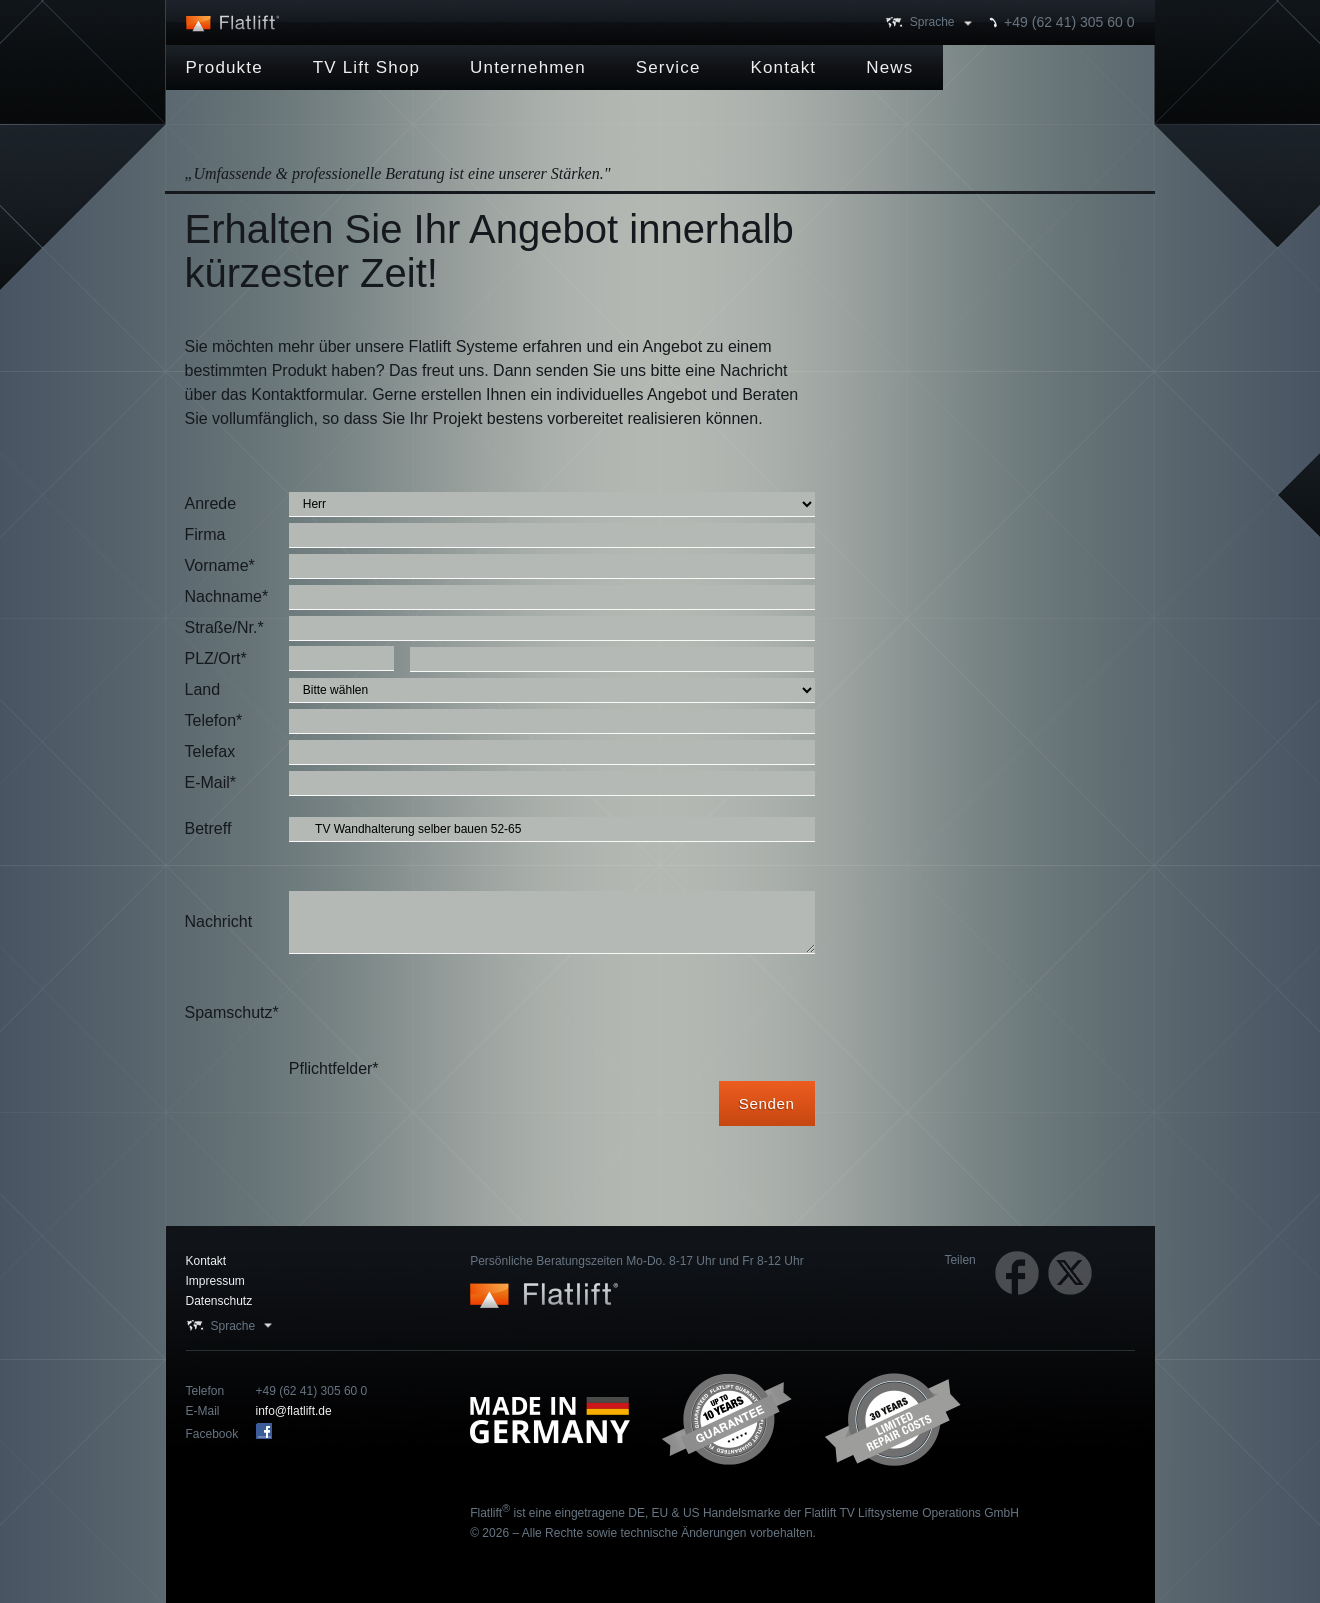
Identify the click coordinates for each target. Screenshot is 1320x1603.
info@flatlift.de (294, 1411)
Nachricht (219, 921)
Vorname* (220, 565)
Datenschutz (219, 1301)
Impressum (215, 1281)
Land (203, 689)
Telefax (210, 751)
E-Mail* (211, 782)
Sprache (932, 22)
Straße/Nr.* (224, 627)
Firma (205, 534)
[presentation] (441, 1013)
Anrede (211, 503)
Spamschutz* (232, 1012)
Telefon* (214, 720)
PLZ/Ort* (216, 658)
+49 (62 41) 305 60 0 (1069, 22)
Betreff (208, 828)
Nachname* (227, 596)
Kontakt (206, 1261)
